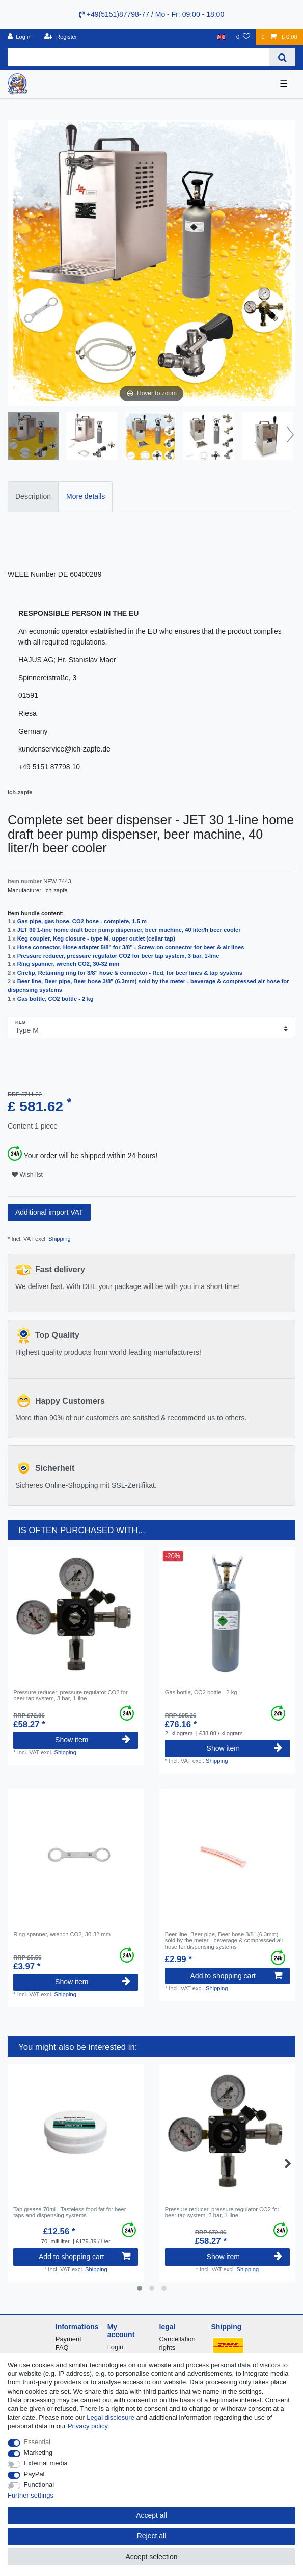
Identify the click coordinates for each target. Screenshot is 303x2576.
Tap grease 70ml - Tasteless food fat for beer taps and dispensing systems (69, 2212)
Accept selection (152, 2557)
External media (46, 2463)
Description (33, 496)
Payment (68, 2339)
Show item (92, 1740)
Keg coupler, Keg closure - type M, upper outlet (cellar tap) (96, 938)
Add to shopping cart (236, 1976)
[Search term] (138, 57)
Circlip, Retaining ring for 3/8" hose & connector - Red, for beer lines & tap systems (129, 973)
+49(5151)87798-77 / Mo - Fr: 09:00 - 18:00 (151, 14)
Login (115, 2347)
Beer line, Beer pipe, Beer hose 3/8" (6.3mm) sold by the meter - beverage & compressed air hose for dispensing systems (224, 1940)
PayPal (34, 2474)
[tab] (33, 496)
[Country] (221, 37)
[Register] (61, 37)
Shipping (59, 1239)
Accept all (151, 2515)
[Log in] (19, 37)
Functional (39, 2484)
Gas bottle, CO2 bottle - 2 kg (55, 999)
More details (85, 496)
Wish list (27, 1174)
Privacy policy (87, 2426)
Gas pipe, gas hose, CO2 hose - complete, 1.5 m (82, 921)
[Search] (282, 57)
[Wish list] (243, 37)
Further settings (30, 2495)
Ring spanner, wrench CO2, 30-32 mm (68, 964)
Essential (37, 2442)
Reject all (152, 2536)
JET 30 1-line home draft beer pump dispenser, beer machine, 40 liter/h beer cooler (129, 930)
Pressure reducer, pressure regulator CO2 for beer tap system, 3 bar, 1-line (118, 956)
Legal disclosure (110, 2417)
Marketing (38, 2452)
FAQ (62, 2347)
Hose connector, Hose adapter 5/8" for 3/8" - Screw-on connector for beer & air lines (130, 947)
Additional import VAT (49, 1212)
